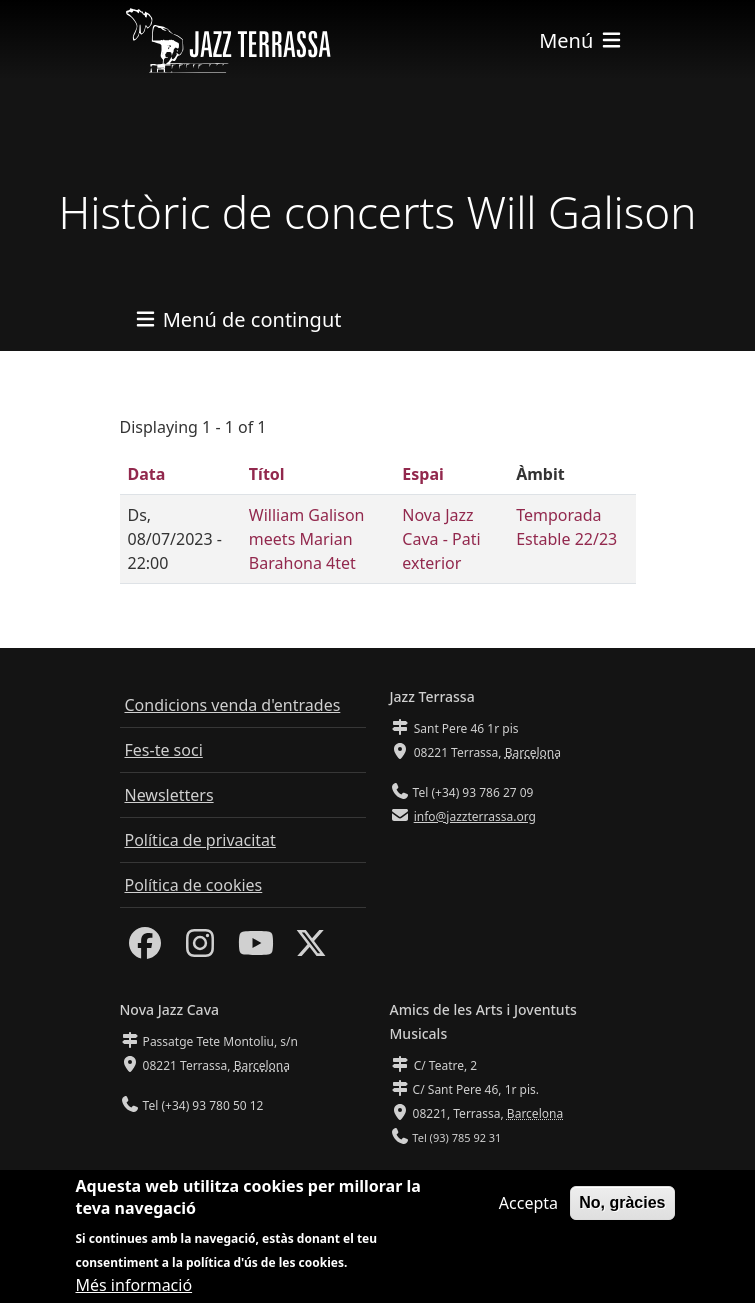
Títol (267, 474)
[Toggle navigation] (581, 40)
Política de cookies (194, 885)
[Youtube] (256, 949)
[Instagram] (200, 949)
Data (147, 474)
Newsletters (169, 795)
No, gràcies (622, 1214)
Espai (422, 474)
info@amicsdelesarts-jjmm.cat (496, 1177)
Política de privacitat (200, 840)
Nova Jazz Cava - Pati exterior (441, 539)
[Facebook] (145, 949)
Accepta (528, 1215)
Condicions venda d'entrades (233, 705)
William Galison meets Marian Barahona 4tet (307, 539)
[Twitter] (311, 949)
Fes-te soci (164, 750)
